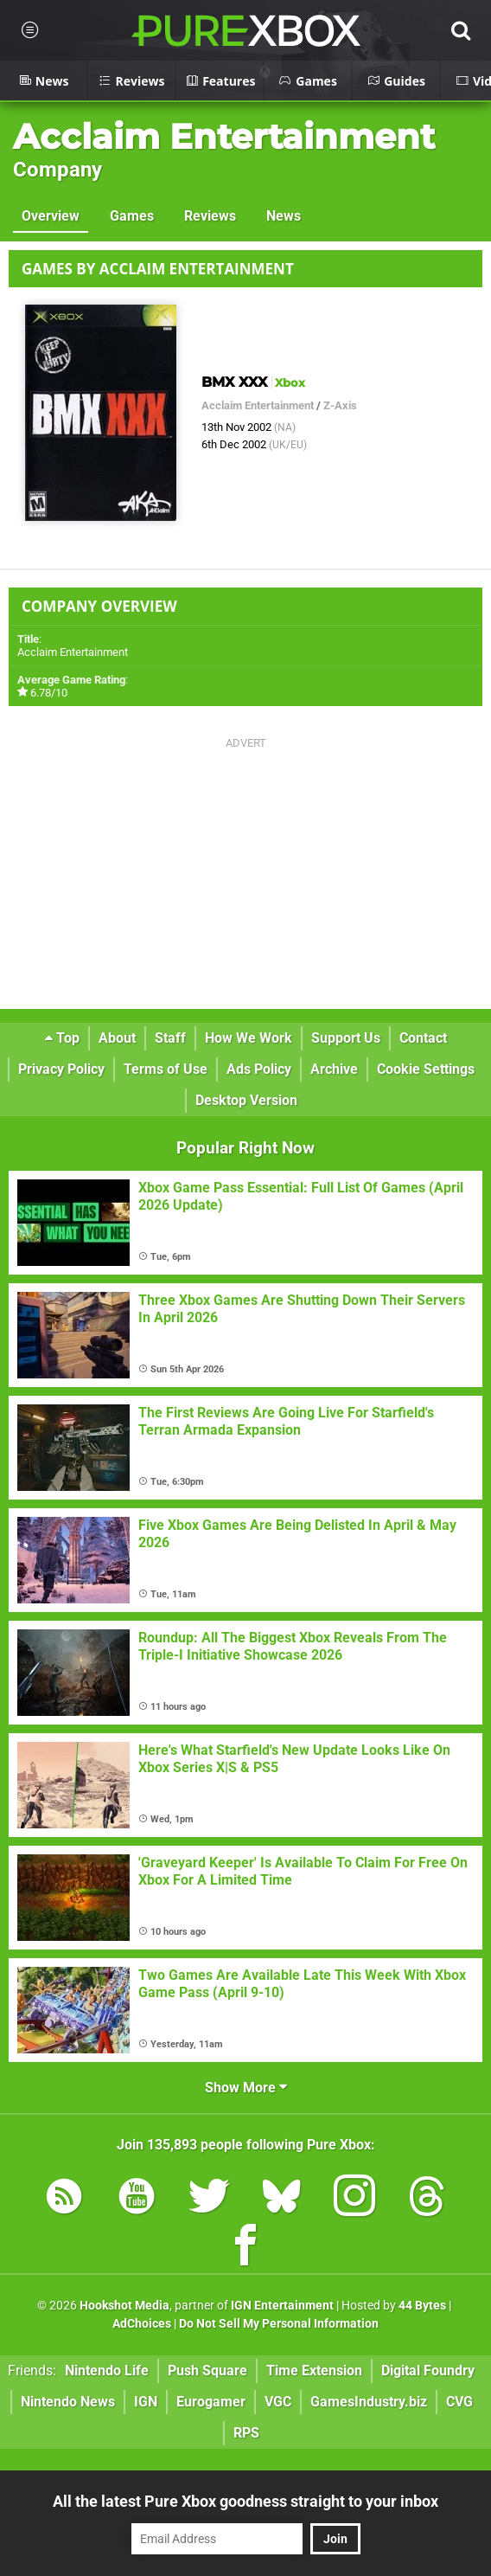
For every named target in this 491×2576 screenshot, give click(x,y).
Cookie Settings (426, 1069)
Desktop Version (246, 1100)
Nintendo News (68, 2401)
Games (132, 216)
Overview (51, 216)
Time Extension (314, 2370)
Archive (334, 1069)
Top (62, 1038)
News (283, 216)
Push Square (207, 2370)
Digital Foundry (428, 2370)
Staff (170, 1038)
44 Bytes (422, 2305)
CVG (459, 2401)
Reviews (210, 216)
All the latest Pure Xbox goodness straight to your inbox (245, 2501)
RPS (246, 2433)
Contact (423, 1038)
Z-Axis (340, 405)
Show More (246, 2087)
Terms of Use (165, 1069)
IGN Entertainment (282, 2305)
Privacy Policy (61, 1069)
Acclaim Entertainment (224, 136)
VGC (278, 2401)
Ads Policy (258, 1069)
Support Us (345, 1038)
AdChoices (141, 2323)
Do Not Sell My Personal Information (279, 2323)
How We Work (248, 1038)
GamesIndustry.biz (368, 2401)
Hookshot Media (124, 2305)
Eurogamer (211, 2401)
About (117, 1038)
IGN (145, 2401)
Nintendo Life (107, 2370)
